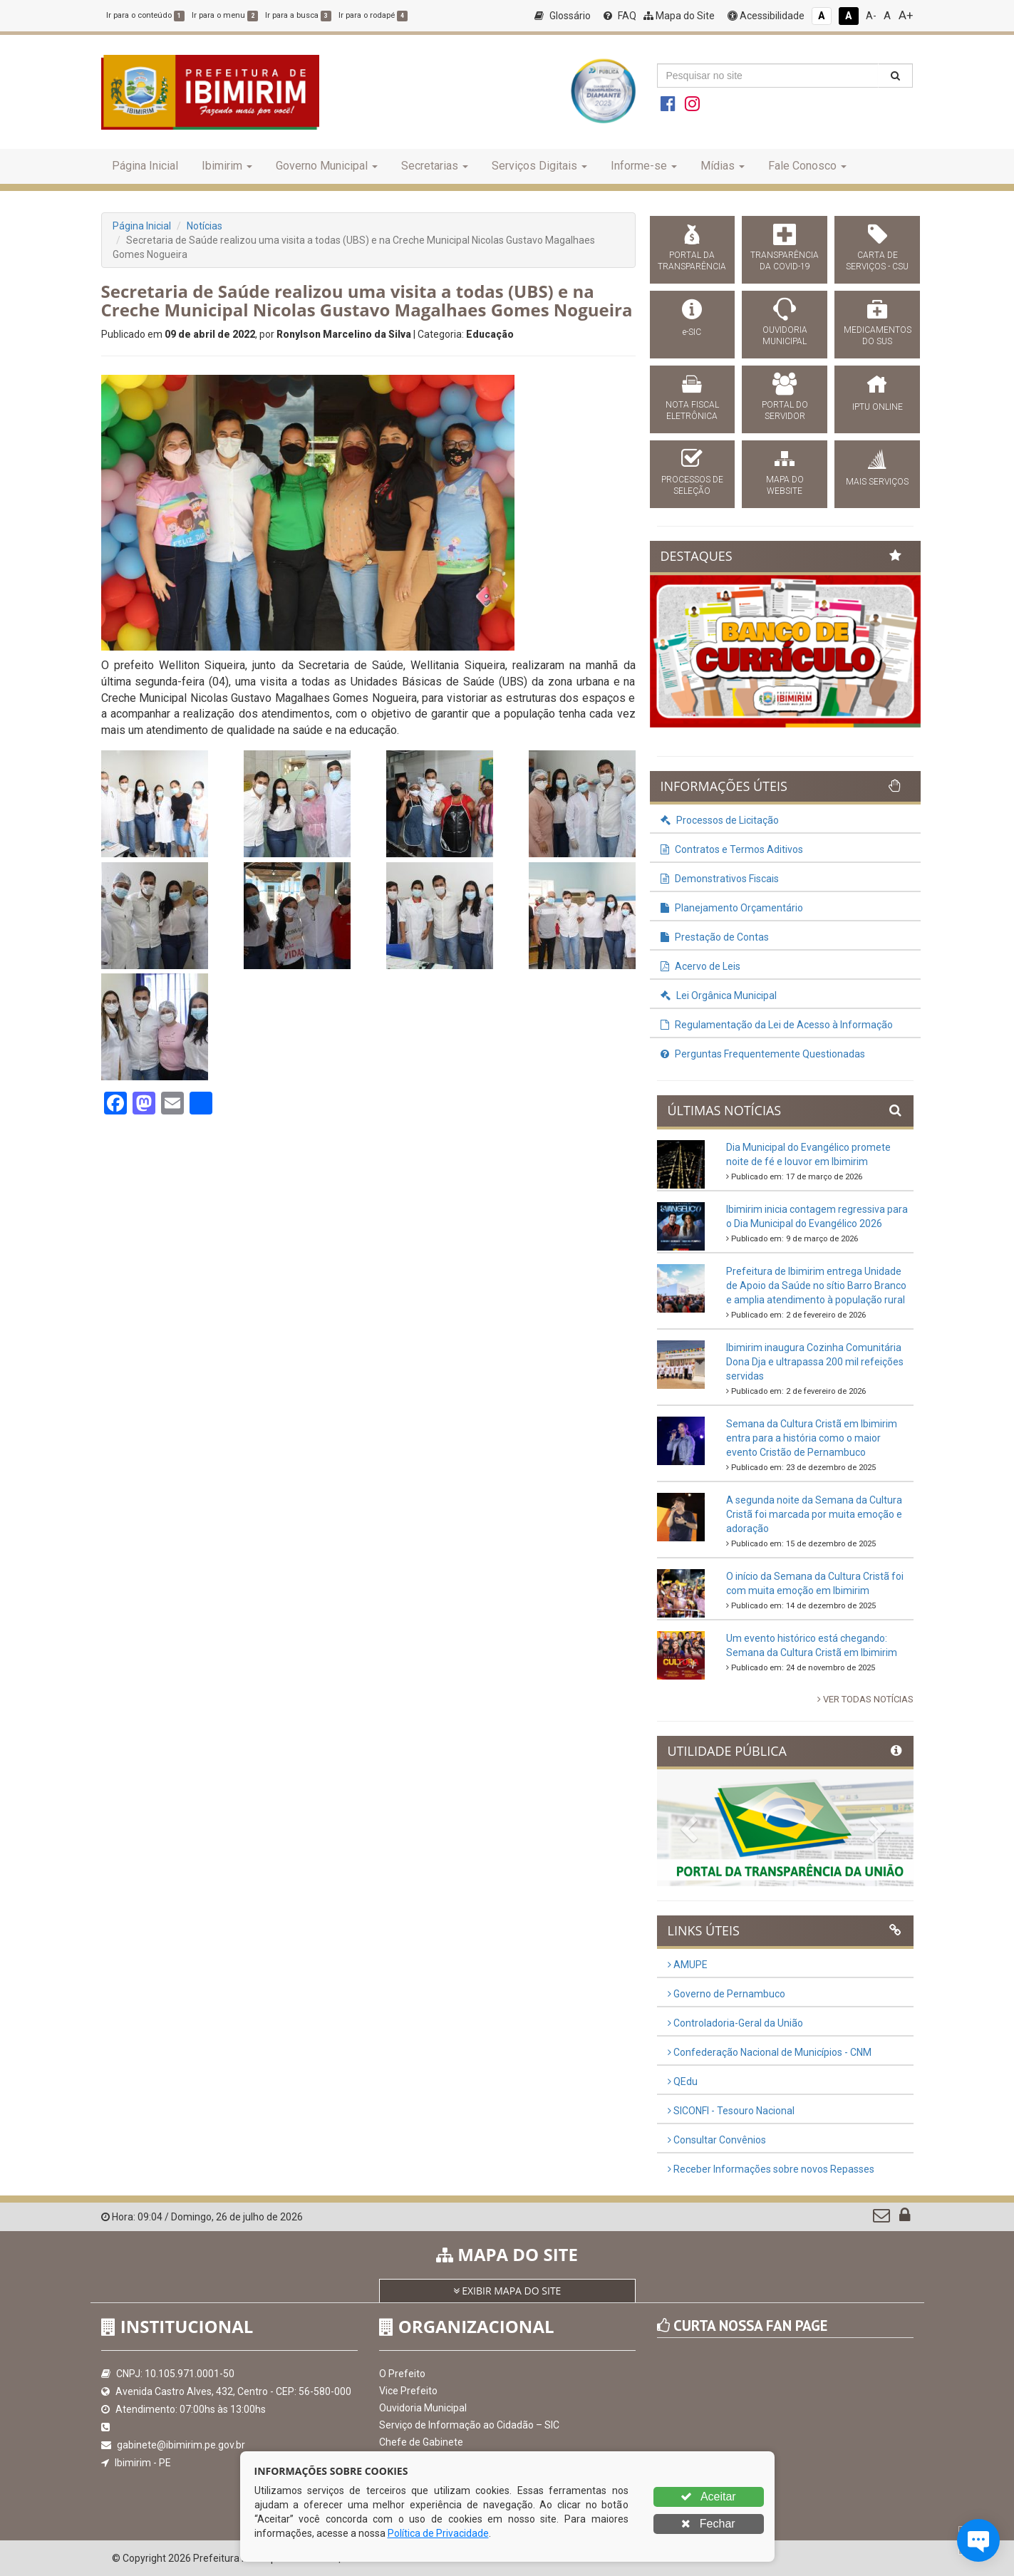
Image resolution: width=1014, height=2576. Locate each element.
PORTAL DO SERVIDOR (785, 410)
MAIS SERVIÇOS (877, 482)
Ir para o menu (225, 15)
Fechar (708, 2524)
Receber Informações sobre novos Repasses (771, 2169)
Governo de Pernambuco (726, 1994)
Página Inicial (145, 165)
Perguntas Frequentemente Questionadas (763, 1054)
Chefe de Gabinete (421, 2442)
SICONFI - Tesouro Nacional (731, 2110)
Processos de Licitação (720, 820)
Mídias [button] (722, 165)
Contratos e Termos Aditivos (732, 849)
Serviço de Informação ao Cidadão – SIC (469, 2425)
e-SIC (692, 332)
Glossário (562, 15)
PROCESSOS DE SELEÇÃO (692, 485)
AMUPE (688, 1964)
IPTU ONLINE (877, 407)
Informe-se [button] (644, 165)
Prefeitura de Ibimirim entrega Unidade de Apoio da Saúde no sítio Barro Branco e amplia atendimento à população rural (816, 1285)
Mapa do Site (679, 15)
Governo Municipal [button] (327, 165)
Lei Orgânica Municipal (719, 995)
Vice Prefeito (408, 2390)
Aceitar (708, 2496)
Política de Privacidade (438, 2533)
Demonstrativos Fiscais (720, 878)
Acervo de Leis (700, 966)
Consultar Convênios (717, 2140)
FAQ (620, 15)
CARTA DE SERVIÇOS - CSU (877, 260)
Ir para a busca (298, 15)
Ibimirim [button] (227, 165)
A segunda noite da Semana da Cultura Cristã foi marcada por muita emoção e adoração (814, 1514)
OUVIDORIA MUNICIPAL (784, 335)
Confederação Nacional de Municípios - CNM (769, 2052)
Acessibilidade (766, 15)
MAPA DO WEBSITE (785, 485)
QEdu (683, 2081)
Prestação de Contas (715, 937)
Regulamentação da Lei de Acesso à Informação (777, 1024)
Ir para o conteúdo (145, 15)
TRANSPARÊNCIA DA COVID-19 (784, 260)
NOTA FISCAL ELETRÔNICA (692, 410)
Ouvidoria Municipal (423, 2408)
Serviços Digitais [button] (539, 165)
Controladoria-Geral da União (735, 2023)
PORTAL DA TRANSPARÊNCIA (692, 260)
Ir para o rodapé (373, 15)
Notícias (204, 226)
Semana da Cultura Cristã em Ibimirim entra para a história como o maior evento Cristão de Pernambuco (811, 1438)
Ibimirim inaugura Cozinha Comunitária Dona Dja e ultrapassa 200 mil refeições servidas (815, 1362)
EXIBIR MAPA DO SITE (507, 2290)
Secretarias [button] (434, 165)
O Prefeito (402, 2373)
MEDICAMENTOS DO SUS (877, 335)
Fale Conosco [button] (807, 165)
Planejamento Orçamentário (732, 908)
